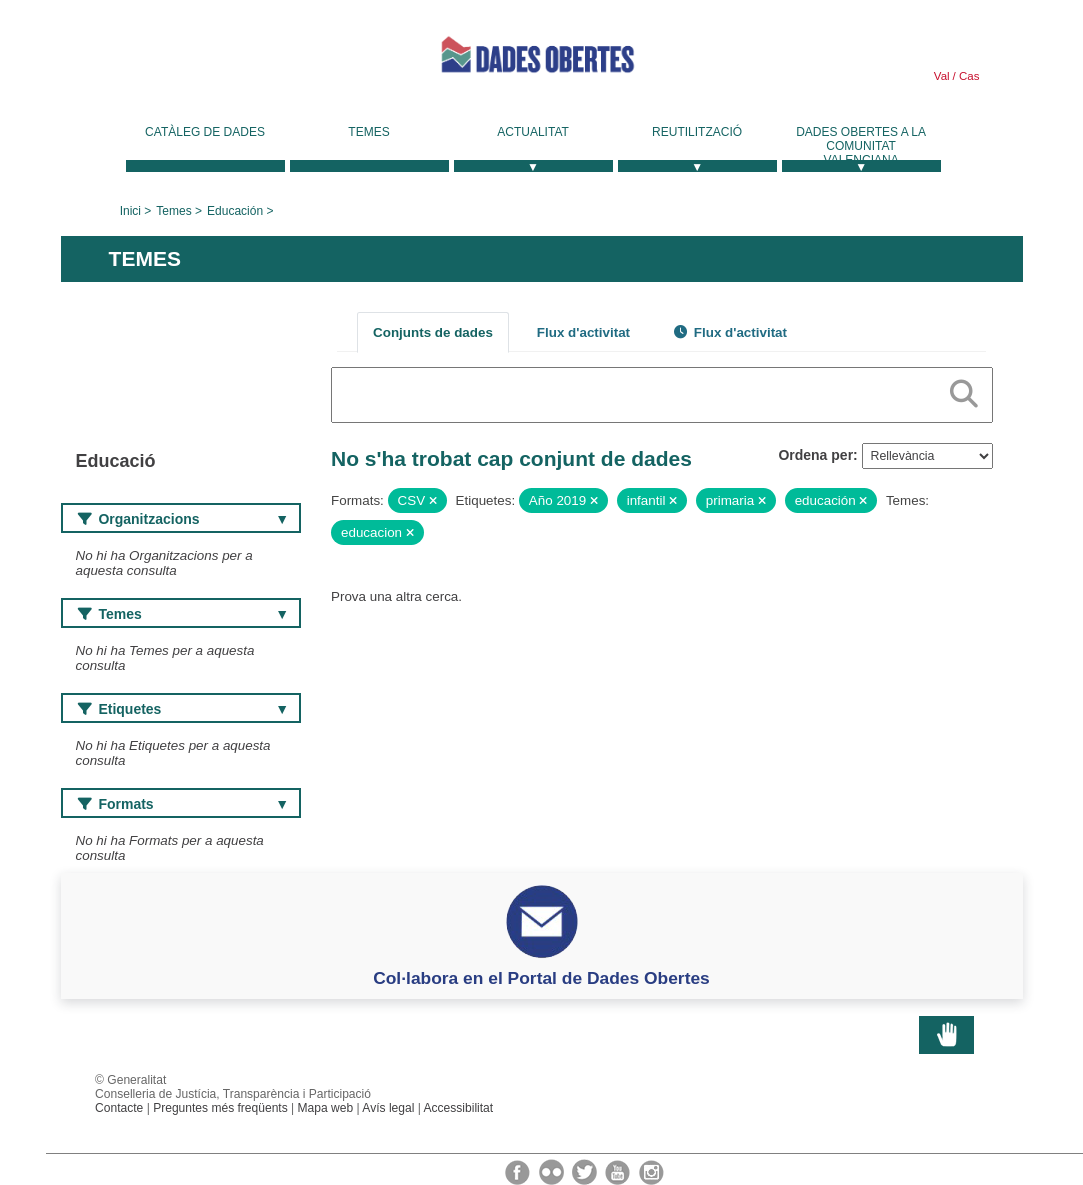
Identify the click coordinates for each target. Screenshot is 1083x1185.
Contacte (119, 1108)
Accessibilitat (459, 1108)
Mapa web (326, 1108)
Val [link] (942, 76)
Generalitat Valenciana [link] (211, 62)
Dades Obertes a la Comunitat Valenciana (861, 146)
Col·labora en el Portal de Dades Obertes (541, 978)
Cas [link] (968, 76)
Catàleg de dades (205, 132)
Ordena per (815, 455)
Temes (368, 132)
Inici (130, 211)
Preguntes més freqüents (220, 1108)
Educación (235, 211)
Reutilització (697, 132)
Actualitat (533, 132)
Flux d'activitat (583, 332)
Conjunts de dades (433, 332)
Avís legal (388, 1108)
